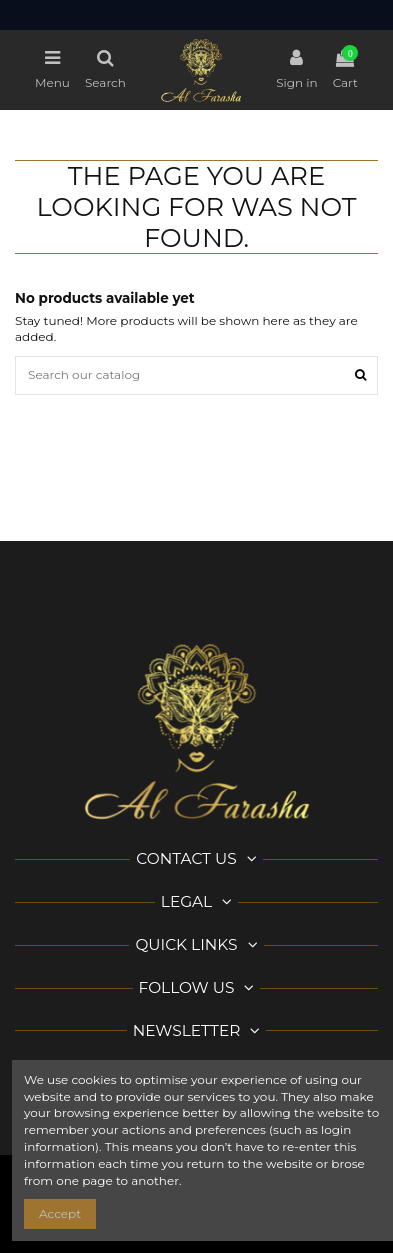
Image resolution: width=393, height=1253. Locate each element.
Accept (60, 1213)
